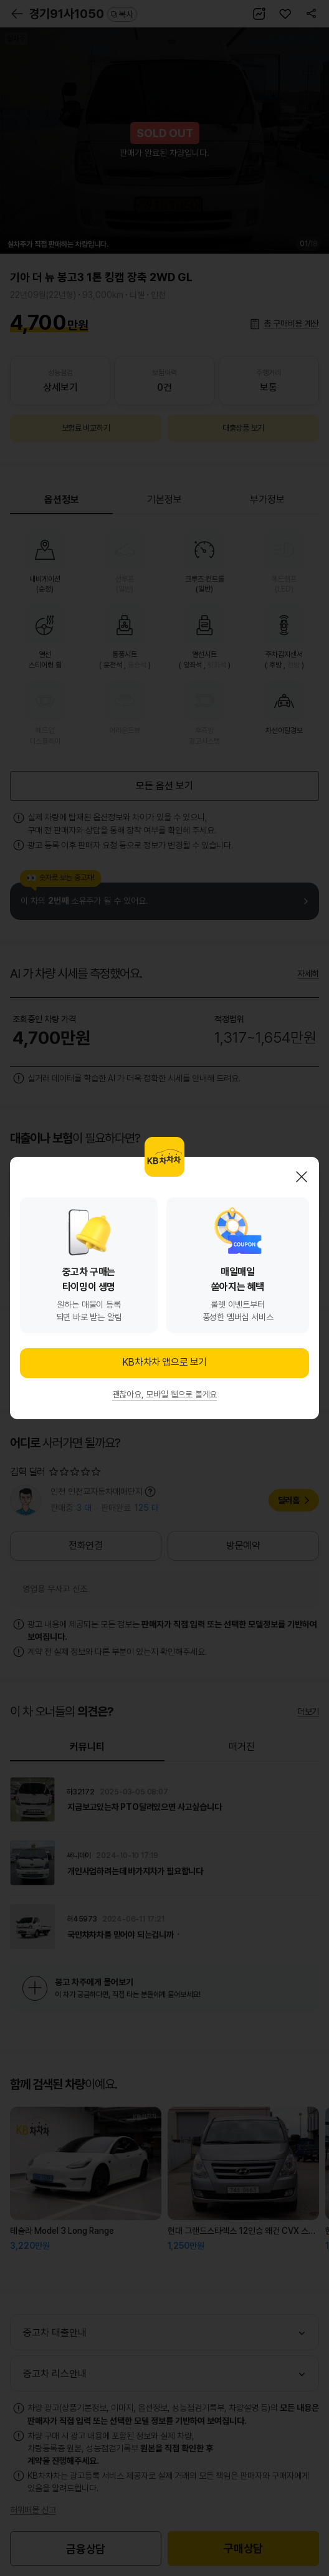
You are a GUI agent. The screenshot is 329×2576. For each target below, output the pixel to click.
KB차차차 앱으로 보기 (164, 1362)
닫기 (301, 1176)
